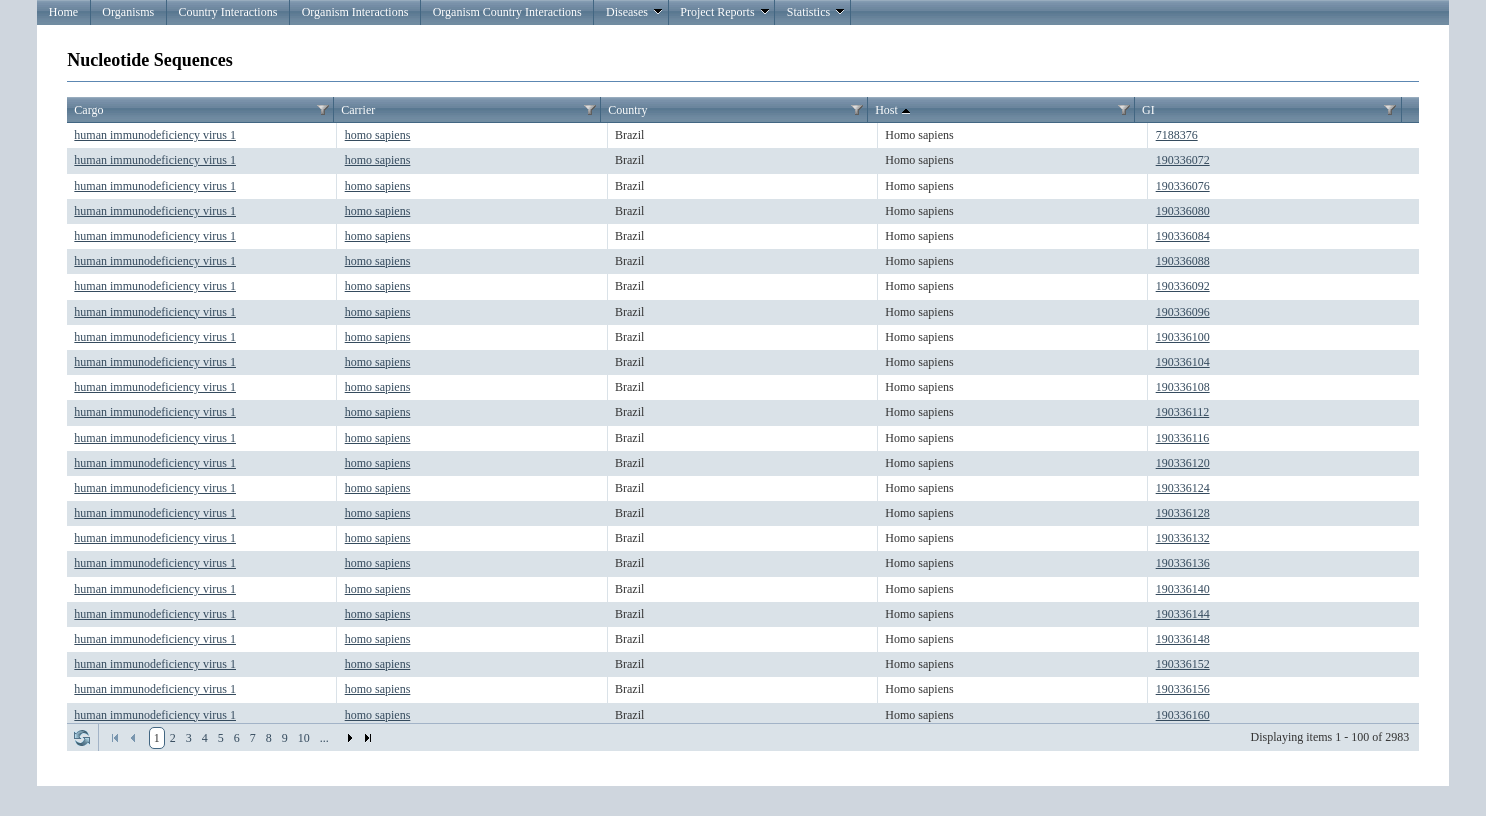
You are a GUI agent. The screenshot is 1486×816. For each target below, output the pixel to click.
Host (894, 111)
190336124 (1183, 488)
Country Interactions (227, 12)
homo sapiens (378, 135)
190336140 (1183, 589)
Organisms (128, 12)
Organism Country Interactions (507, 12)
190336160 (1183, 715)
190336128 (1183, 513)
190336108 (1183, 387)
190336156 (1183, 689)
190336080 (1183, 211)
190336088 (1183, 261)
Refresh (82, 738)
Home (63, 12)
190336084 (1183, 236)
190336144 (1183, 614)
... (324, 738)
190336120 (1183, 463)
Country (627, 110)
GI (1148, 110)
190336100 (1183, 337)
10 (304, 738)
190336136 (1183, 563)
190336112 (1183, 412)
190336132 (1183, 538)
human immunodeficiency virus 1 (155, 135)
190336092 (1183, 286)
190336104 (1183, 362)
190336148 (1183, 639)
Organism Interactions (355, 12)
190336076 (1183, 186)
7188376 (1177, 135)
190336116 (1183, 438)
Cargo (88, 110)
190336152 (1183, 664)
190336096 (1183, 312)
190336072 (1183, 160)
